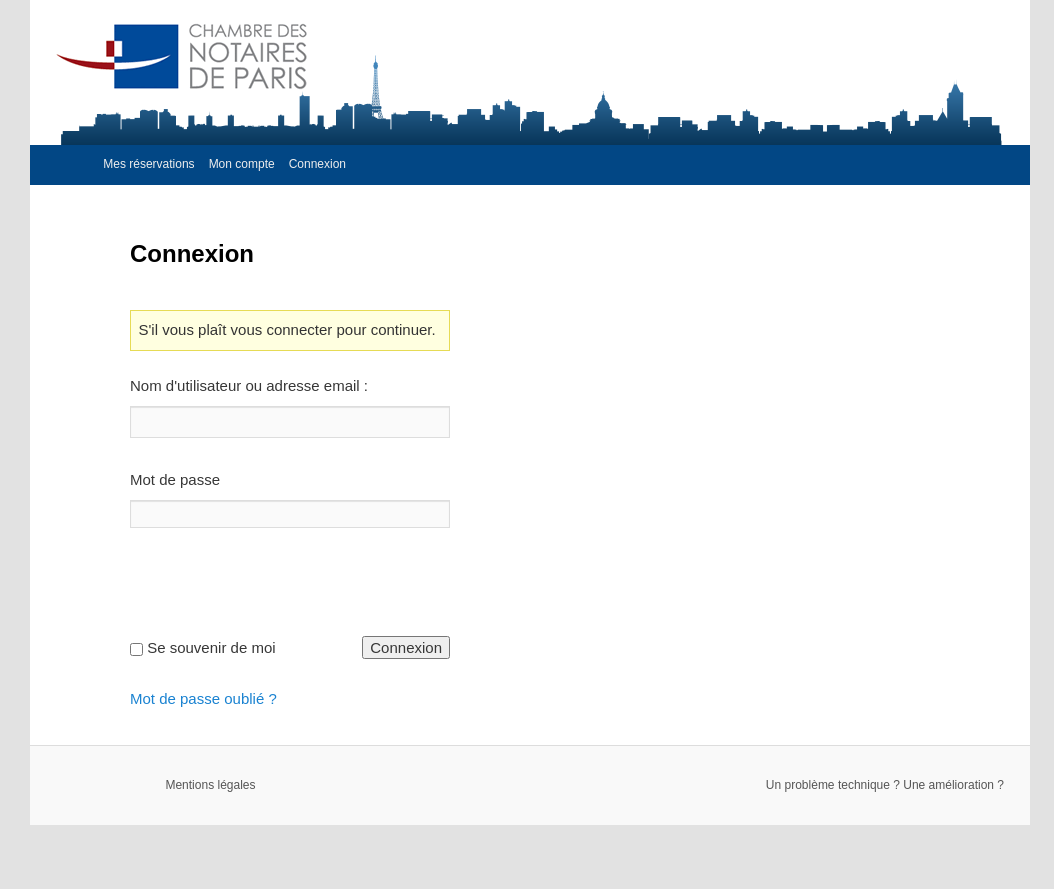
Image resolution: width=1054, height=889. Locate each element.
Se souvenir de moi (211, 647)
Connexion (317, 164)
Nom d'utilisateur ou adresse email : (249, 385)
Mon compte (242, 164)
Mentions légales (210, 785)
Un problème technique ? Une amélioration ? (885, 785)
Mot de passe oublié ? (203, 698)
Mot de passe (175, 479)
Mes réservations (148, 164)
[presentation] (282, 597)
